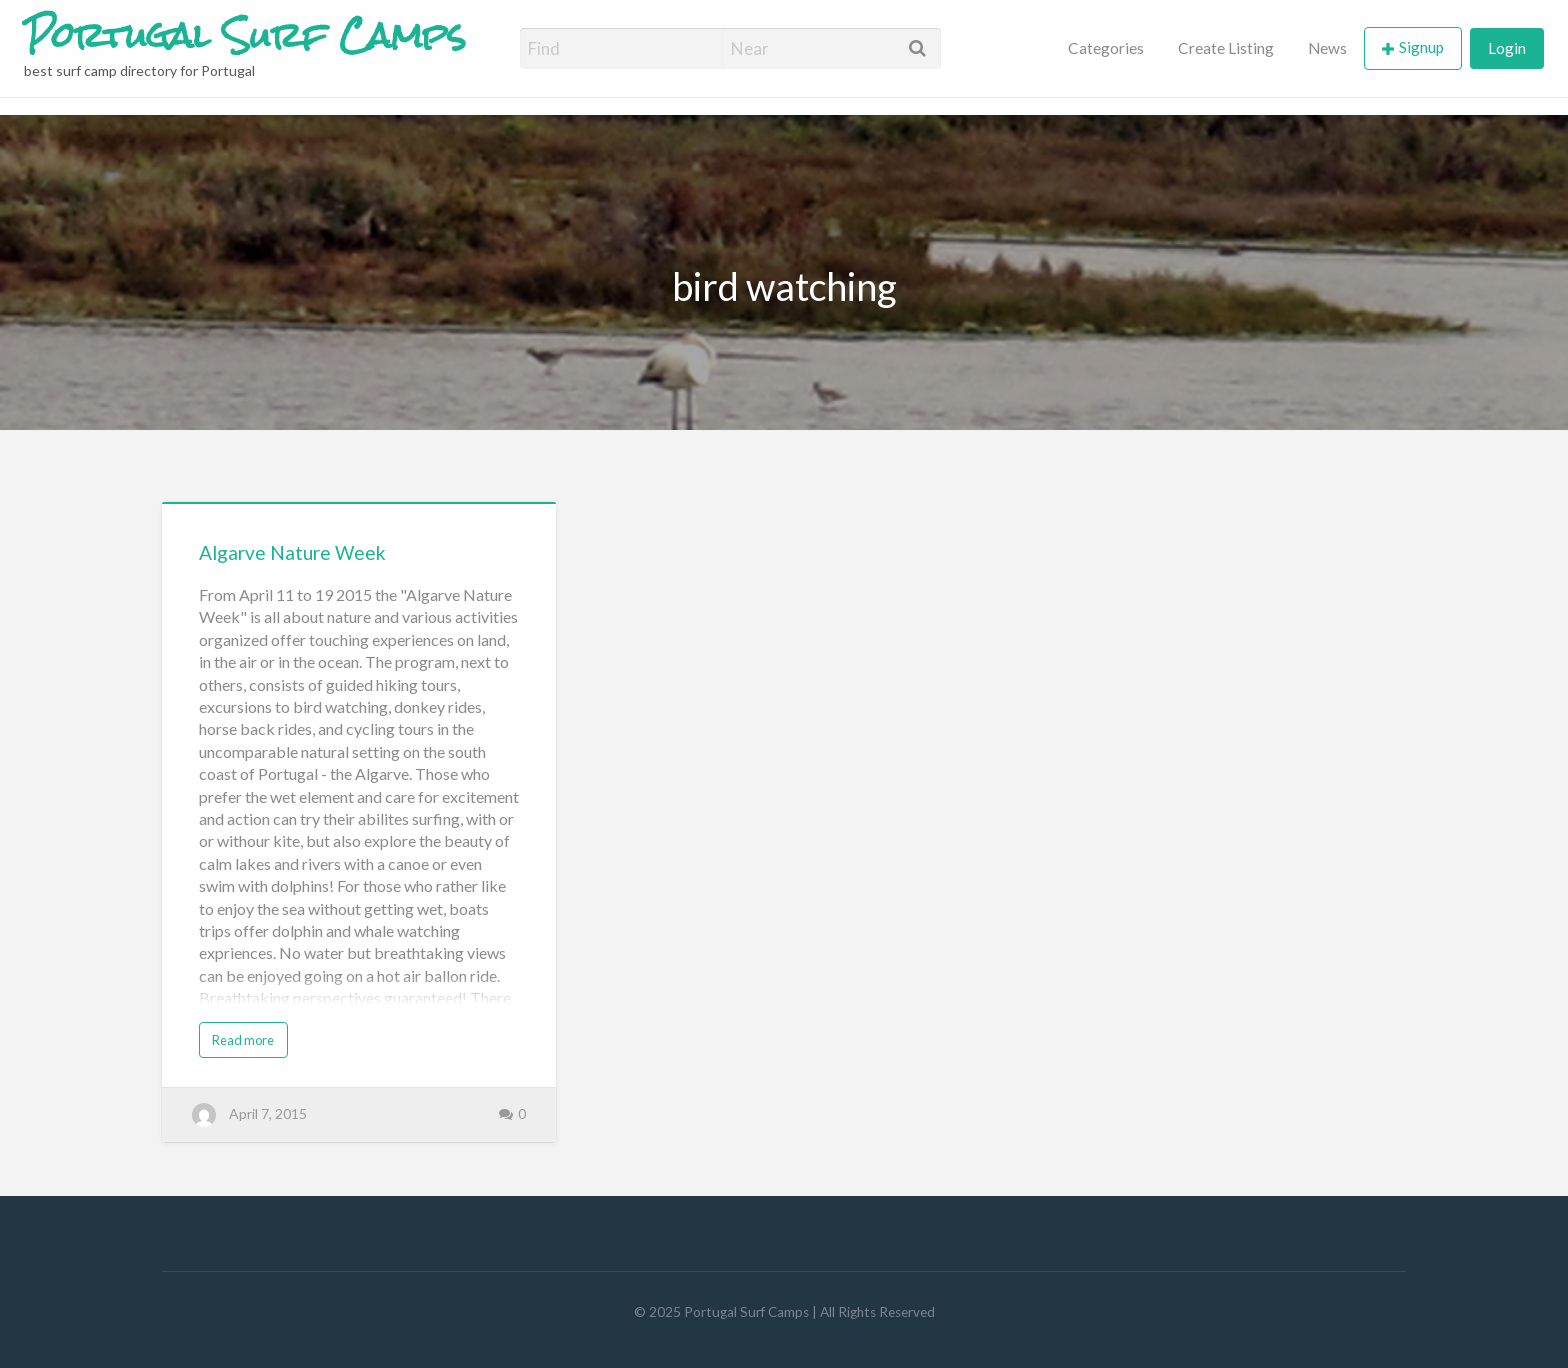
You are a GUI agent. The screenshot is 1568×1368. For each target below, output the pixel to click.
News (1327, 48)
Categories (1106, 48)
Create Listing (1226, 48)
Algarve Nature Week (292, 552)
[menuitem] (1106, 48)
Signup (1421, 47)
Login (1507, 48)
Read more (243, 1040)
